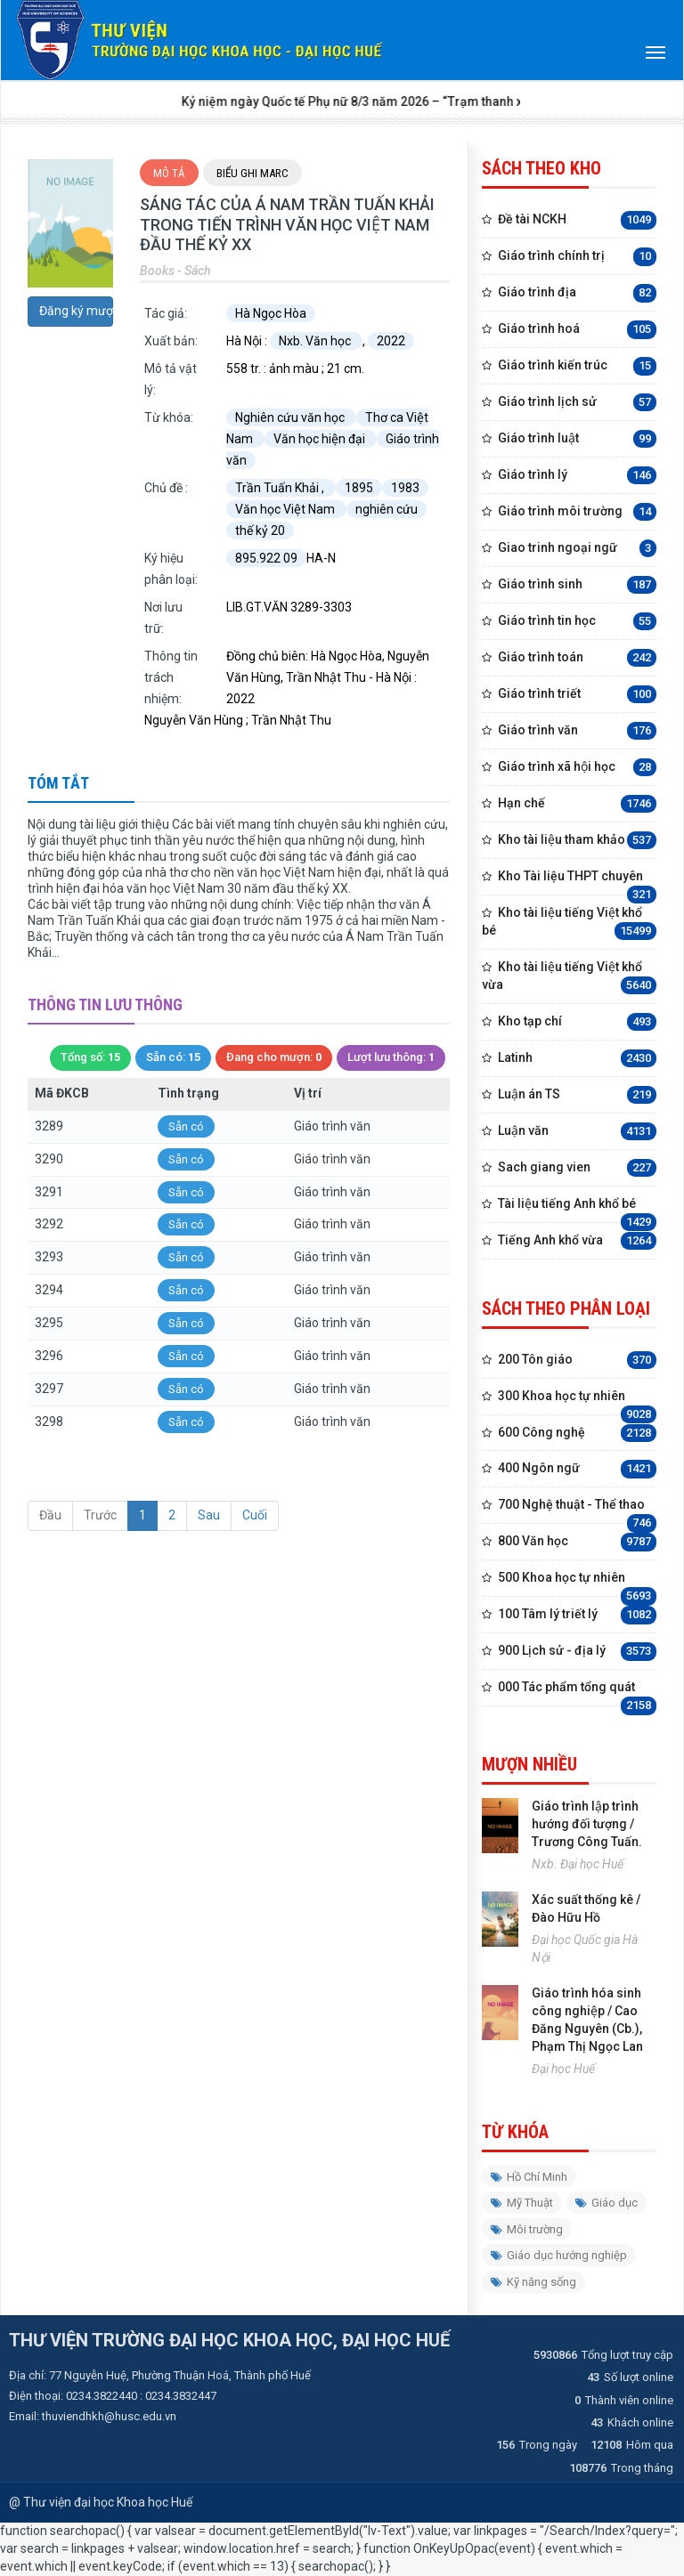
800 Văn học (577, 1542)
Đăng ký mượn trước (76, 311)
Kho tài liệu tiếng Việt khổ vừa (569, 977)
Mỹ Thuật (522, 2202)
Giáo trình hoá (577, 329)
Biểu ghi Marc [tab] (252, 173)
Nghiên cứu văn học (291, 417)
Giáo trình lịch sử (577, 402)
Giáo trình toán (577, 658)
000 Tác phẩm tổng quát (577, 1692)
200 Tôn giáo (577, 1360)
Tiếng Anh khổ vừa (577, 1241)
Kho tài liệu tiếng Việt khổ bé (569, 923)
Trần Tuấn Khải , (281, 488)
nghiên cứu (386, 509)
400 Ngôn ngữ (577, 1469)
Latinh (577, 1058)
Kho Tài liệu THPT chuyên (577, 882)
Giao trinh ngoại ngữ (577, 548)
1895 (359, 488)
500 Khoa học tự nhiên (577, 1583)
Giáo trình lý (577, 475)
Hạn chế (577, 804)
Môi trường (527, 2229)
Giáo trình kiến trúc (577, 366)
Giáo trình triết (577, 694)
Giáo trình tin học (577, 621)
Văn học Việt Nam (286, 509)
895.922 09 (266, 558)
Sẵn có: (173, 1057)
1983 (405, 488)
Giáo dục (606, 2202)
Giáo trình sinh (577, 585)
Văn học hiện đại (320, 439)
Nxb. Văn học (316, 341)
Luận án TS (577, 1095)
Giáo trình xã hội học (577, 767)
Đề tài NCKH (577, 220)
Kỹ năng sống (533, 2281)
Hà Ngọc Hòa (270, 313)
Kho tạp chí (577, 1022)
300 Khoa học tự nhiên (577, 1401)
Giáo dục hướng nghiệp (559, 2255)
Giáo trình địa (577, 293)
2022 (391, 341)
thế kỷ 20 (260, 530)
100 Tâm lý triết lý (577, 1615)
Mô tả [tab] (169, 173)
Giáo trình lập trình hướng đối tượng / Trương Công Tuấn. (587, 1824)
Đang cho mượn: (274, 1057)
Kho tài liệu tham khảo (577, 840)
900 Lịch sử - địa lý (577, 1651)
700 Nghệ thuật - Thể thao (577, 1510)
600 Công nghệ (577, 1433)
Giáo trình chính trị (577, 256)
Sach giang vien (577, 1168)
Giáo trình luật (577, 439)
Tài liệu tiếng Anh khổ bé (577, 1209)
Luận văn (577, 1131)
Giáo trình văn (577, 731)
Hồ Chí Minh (529, 2176)
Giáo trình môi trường (577, 512)
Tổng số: (90, 1057)
